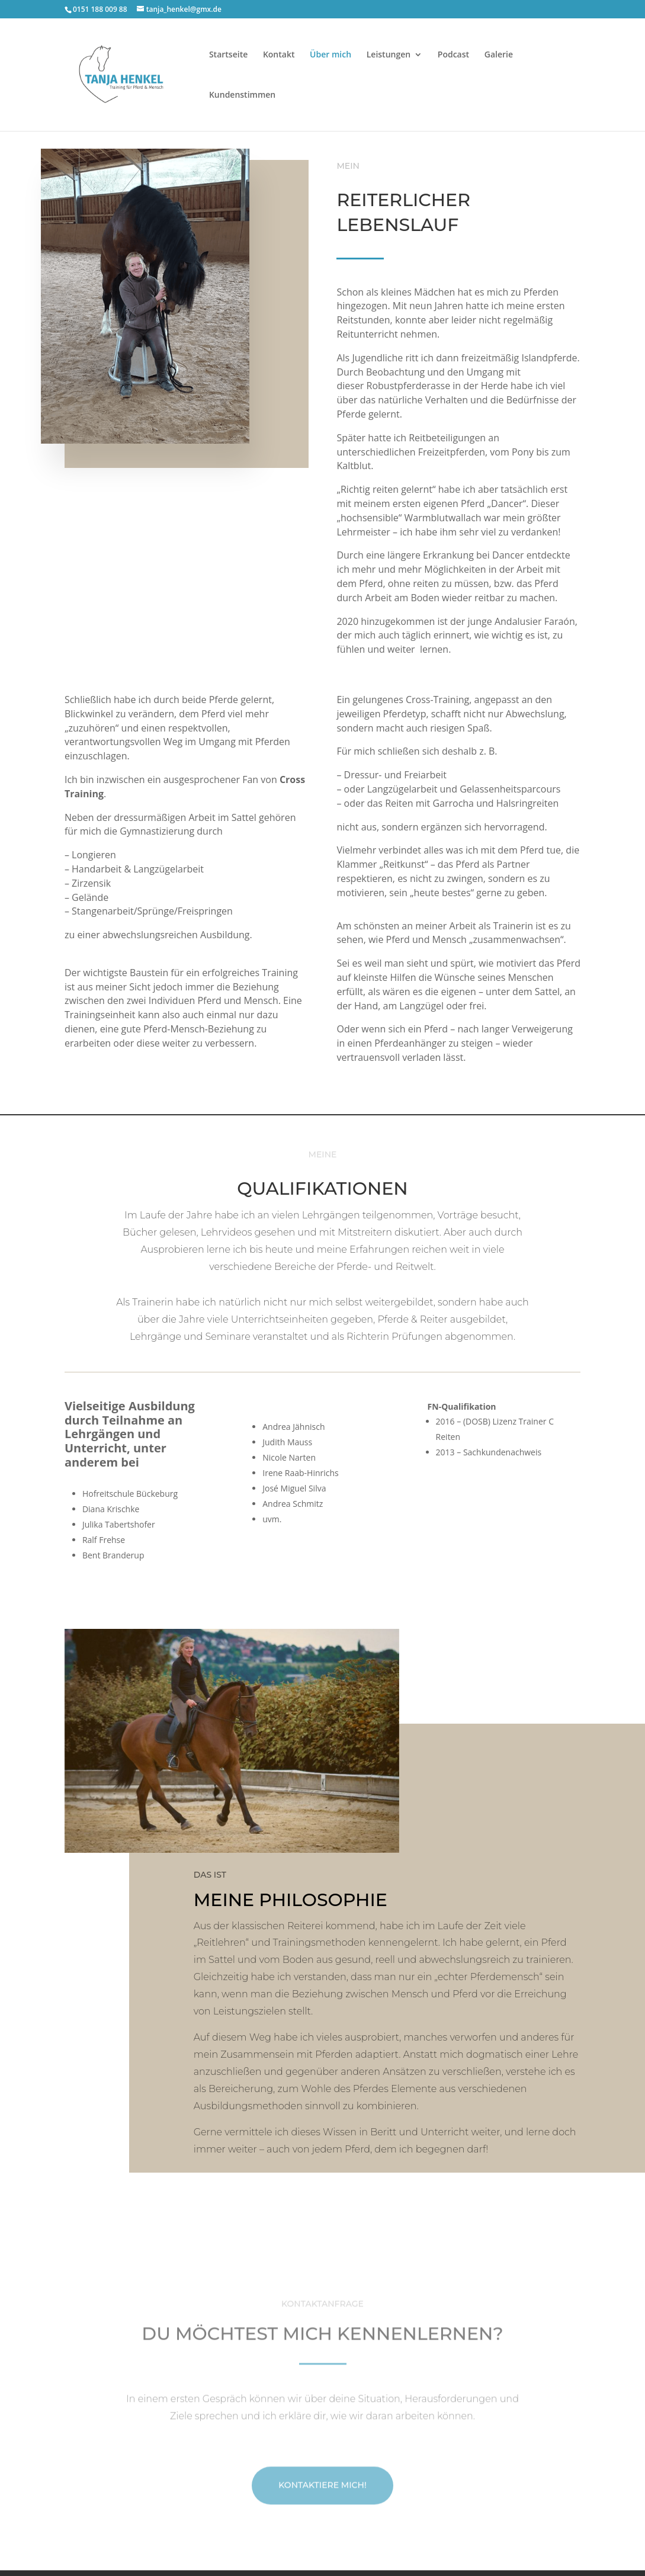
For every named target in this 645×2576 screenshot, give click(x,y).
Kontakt (279, 55)
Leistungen (388, 55)
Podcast (453, 55)
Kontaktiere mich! (322, 2523)
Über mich (330, 55)
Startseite (228, 55)
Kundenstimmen (242, 95)
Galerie (498, 55)
